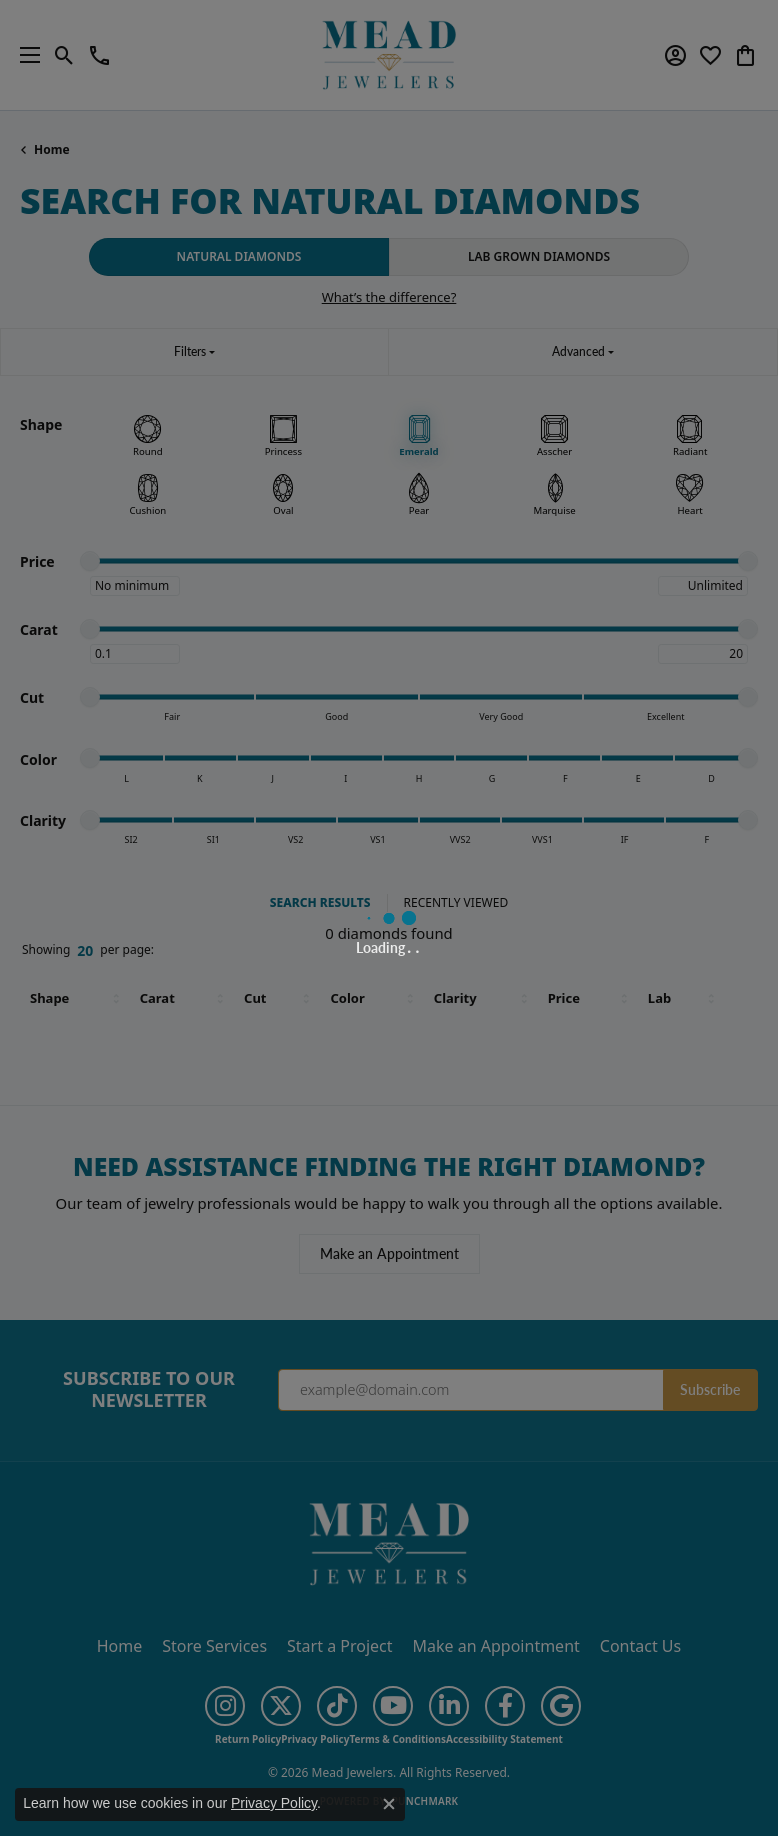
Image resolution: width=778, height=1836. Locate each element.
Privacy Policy (274, 1803)
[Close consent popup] (389, 1804)
